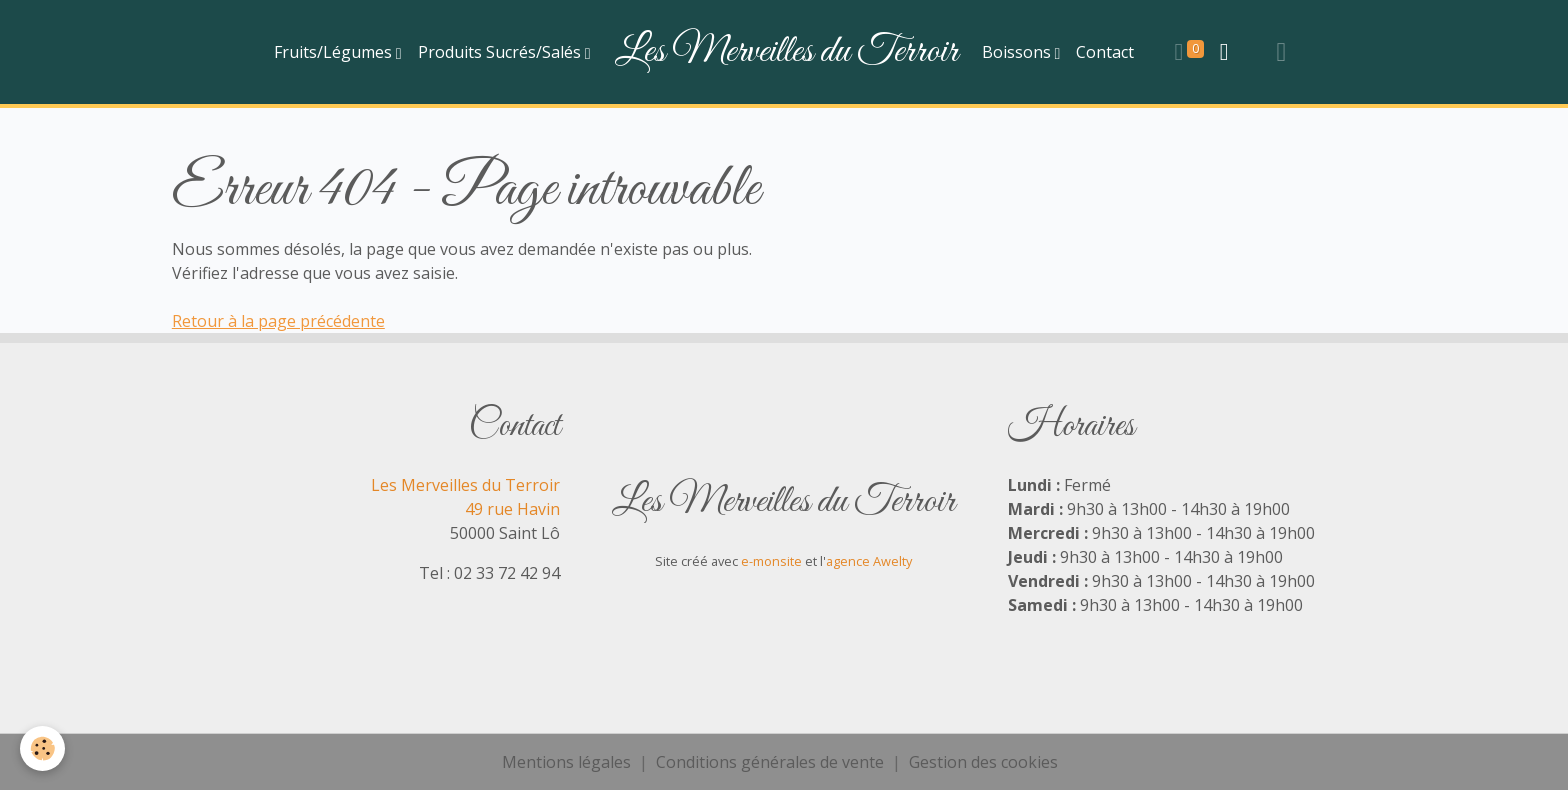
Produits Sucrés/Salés (501, 52)
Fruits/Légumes (335, 52)
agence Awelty (869, 561)
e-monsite (771, 561)
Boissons (1018, 52)
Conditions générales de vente (770, 762)
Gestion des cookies (983, 762)
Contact (1105, 52)
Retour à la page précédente (278, 321)
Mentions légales (566, 762)
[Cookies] (42, 748)
